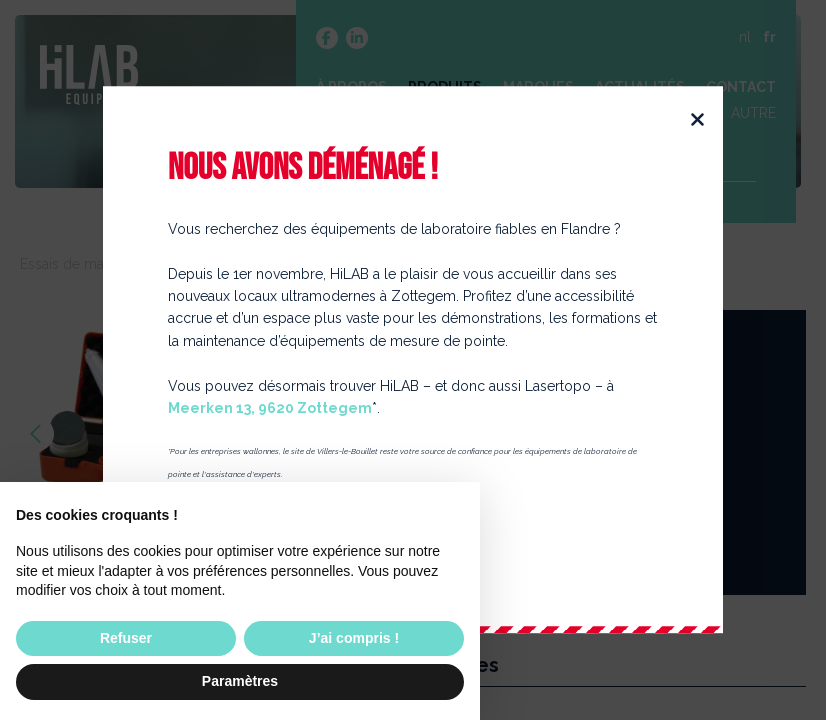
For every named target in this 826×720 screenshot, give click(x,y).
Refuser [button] (126, 638)
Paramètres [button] (240, 681)
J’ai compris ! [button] (354, 638)
